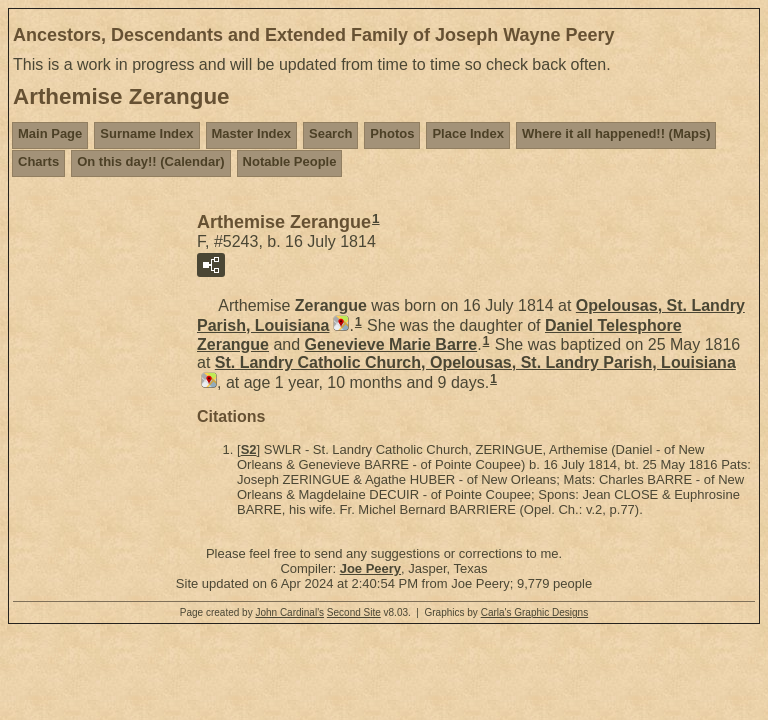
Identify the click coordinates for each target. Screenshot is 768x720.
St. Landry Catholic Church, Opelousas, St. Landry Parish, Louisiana (475, 362)
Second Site (354, 612)
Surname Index (146, 133)
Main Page (50, 133)
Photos (392, 133)
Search (330, 133)
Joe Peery (370, 568)
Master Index (251, 133)
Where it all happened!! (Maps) (616, 133)
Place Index (468, 133)
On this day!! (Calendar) (150, 161)
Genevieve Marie (391, 344)
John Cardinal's (289, 612)
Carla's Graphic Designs (535, 612)
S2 (249, 449)
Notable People (290, 161)
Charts (38, 161)
